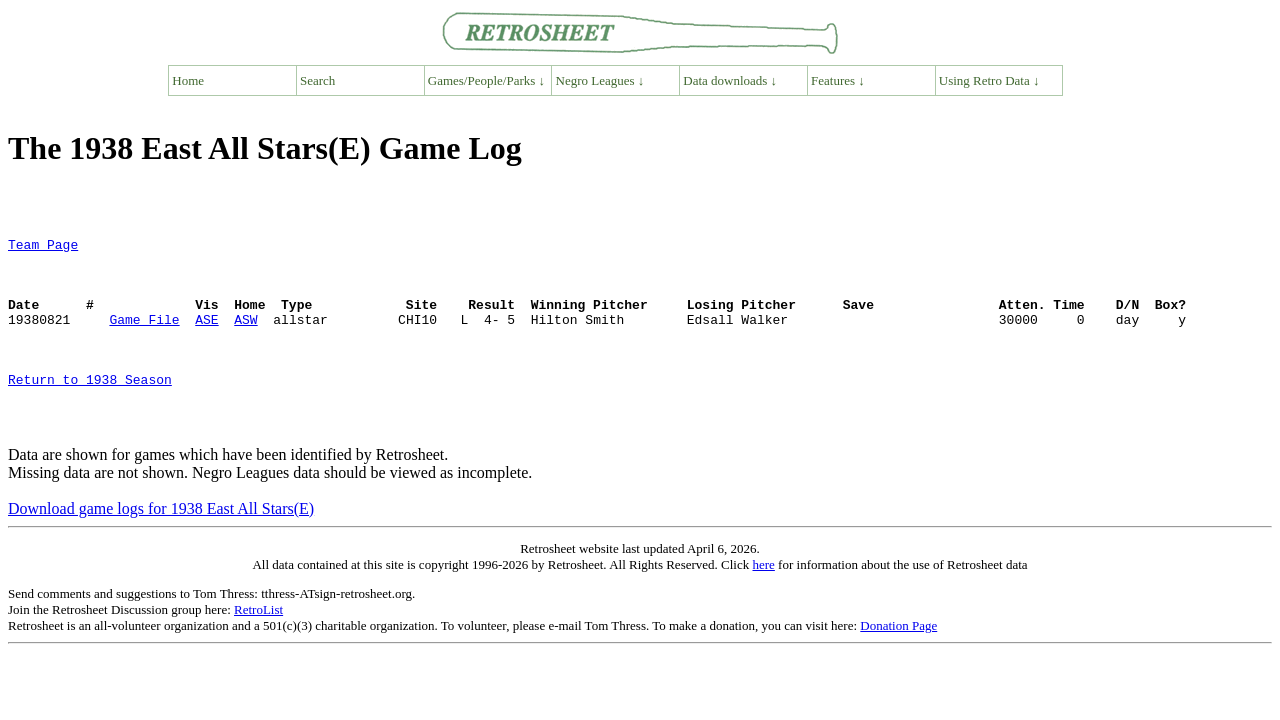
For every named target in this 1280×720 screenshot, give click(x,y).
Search (317, 80)
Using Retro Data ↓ (989, 80)
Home (188, 80)
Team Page (43, 247)
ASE (206, 337)
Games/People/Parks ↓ (486, 80)
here (763, 603)
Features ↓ (838, 80)
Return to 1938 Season (90, 409)
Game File (144, 337)
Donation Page (898, 664)
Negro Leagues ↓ (600, 80)
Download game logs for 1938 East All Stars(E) (161, 547)
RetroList (258, 648)
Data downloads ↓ (730, 80)
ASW (245, 337)
